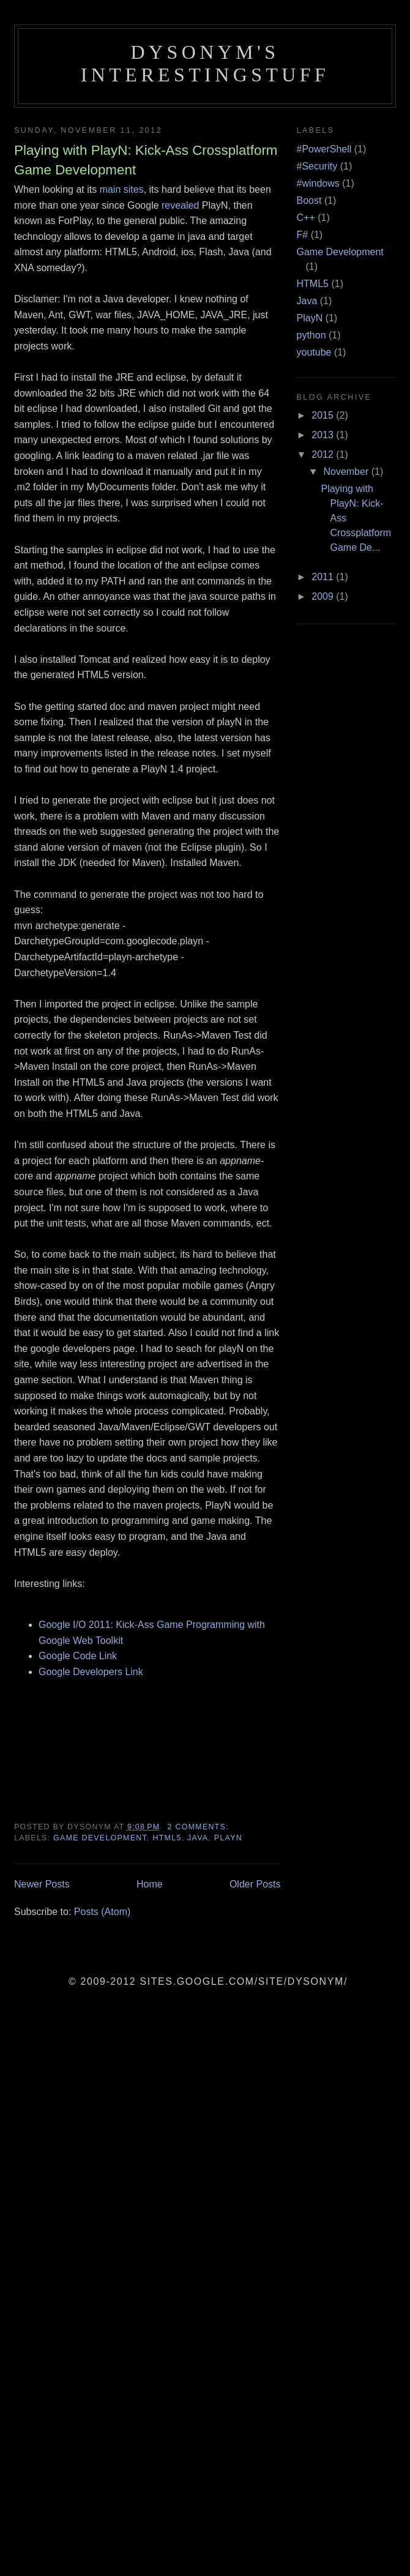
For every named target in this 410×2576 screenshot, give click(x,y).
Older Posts (255, 1884)
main (110, 189)
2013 (323, 435)
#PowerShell (324, 149)
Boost (309, 200)
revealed (182, 205)
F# (302, 235)
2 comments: (200, 1827)
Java (197, 1838)
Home (149, 1884)
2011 (323, 577)
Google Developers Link (91, 1672)
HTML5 (167, 1838)
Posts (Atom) (102, 1911)
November (347, 471)
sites (134, 189)
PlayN (228, 1838)
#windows (318, 183)
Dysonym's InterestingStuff (205, 63)
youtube (314, 352)
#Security (317, 166)
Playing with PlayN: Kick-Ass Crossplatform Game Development (146, 160)
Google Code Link (78, 1656)
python (311, 335)
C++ (306, 217)
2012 (323, 454)
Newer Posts (42, 1884)
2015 (323, 415)
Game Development (100, 1838)
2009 (323, 596)
